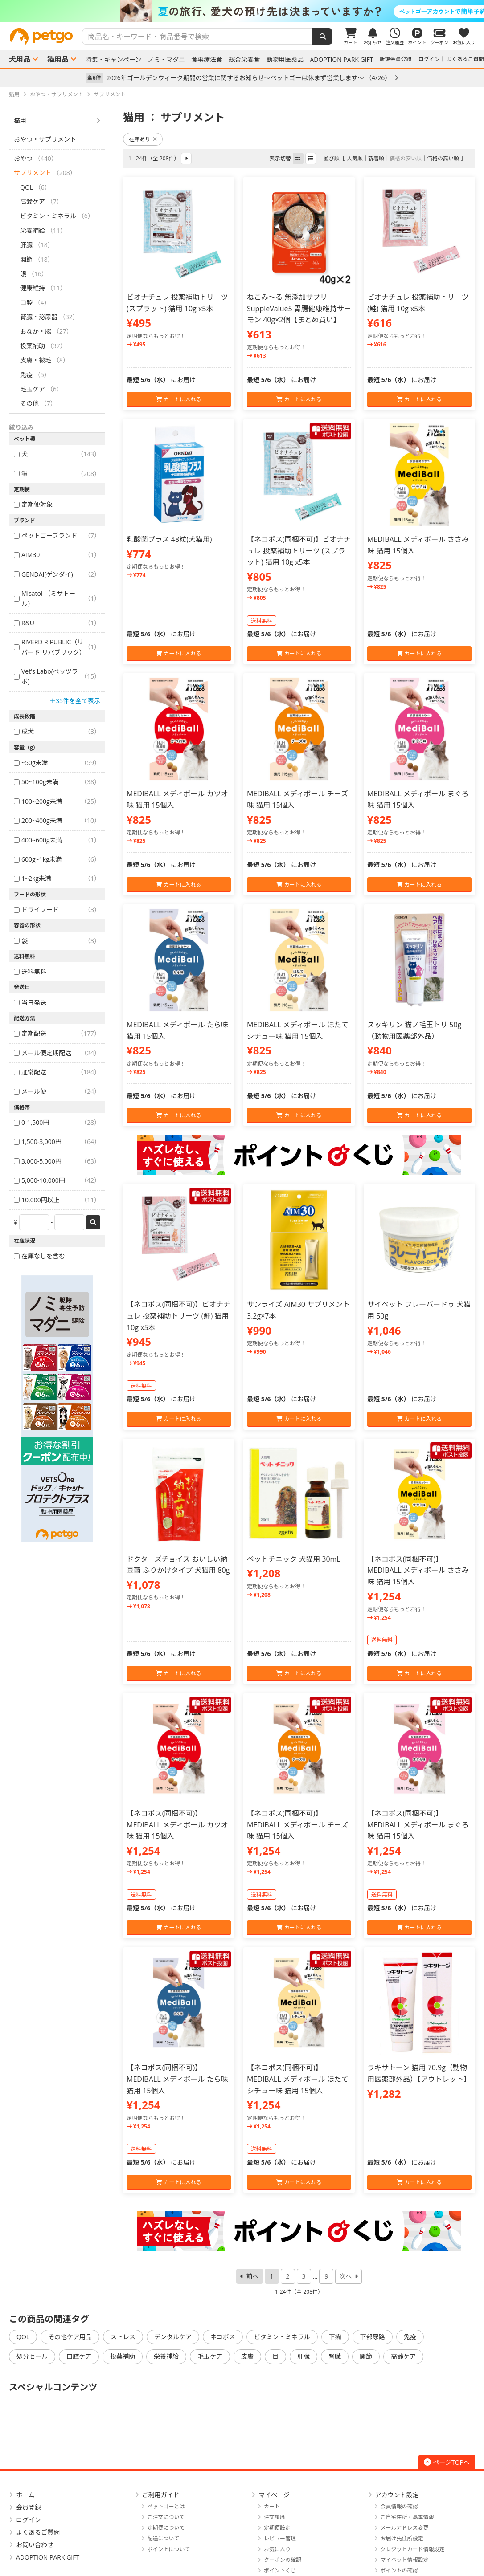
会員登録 (28, 2507)
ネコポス (222, 2336)
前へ (252, 2276)
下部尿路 (372, 2336)
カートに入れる (178, 399)
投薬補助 (122, 2356)
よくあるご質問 (465, 59)
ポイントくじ (280, 2570)
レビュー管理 (280, 2538)
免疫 (410, 2336)
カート (272, 2506)
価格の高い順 (443, 158)
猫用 (20, 120)
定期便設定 (277, 2527)
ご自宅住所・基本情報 (407, 2517)
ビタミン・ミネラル (282, 2336)
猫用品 (58, 59)
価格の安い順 (406, 158)
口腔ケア (78, 2356)
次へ (345, 2276)
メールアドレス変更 (405, 2527)
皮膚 (247, 2356)
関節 (366, 2356)
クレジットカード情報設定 (413, 2549)
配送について (164, 2538)
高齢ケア (403, 2356)
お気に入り (277, 2549)
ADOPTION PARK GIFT (341, 60)
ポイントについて (169, 2549)
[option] (242, 11)
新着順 (376, 158)
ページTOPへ (447, 2462)
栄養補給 (166, 2356)
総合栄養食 (244, 60)
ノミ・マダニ (166, 60)
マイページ (274, 2495)
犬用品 (19, 59)
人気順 (355, 158)
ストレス (123, 2336)
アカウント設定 (397, 2495)
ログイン (429, 59)
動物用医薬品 (285, 60)
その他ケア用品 (70, 2336)
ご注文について (166, 2517)
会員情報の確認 (399, 2506)
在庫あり (143, 139)
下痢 (335, 2336)
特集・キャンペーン (113, 60)
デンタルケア (173, 2336)
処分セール (32, 2356)
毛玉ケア (209, 2356)
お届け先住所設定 (402, 2538)
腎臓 (334, 2356)
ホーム (25, 2495)
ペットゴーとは (166, 2506)
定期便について (166, 2527)
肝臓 (303, 2356)
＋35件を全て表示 (74, 700)
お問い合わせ (34, 2544)
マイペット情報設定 (405, 2560)
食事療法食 (206, 60)
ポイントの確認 (399, 2570)
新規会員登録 (396, 59)
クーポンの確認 (282, 2560)
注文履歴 (274, 2517)
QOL (22, 2336)
